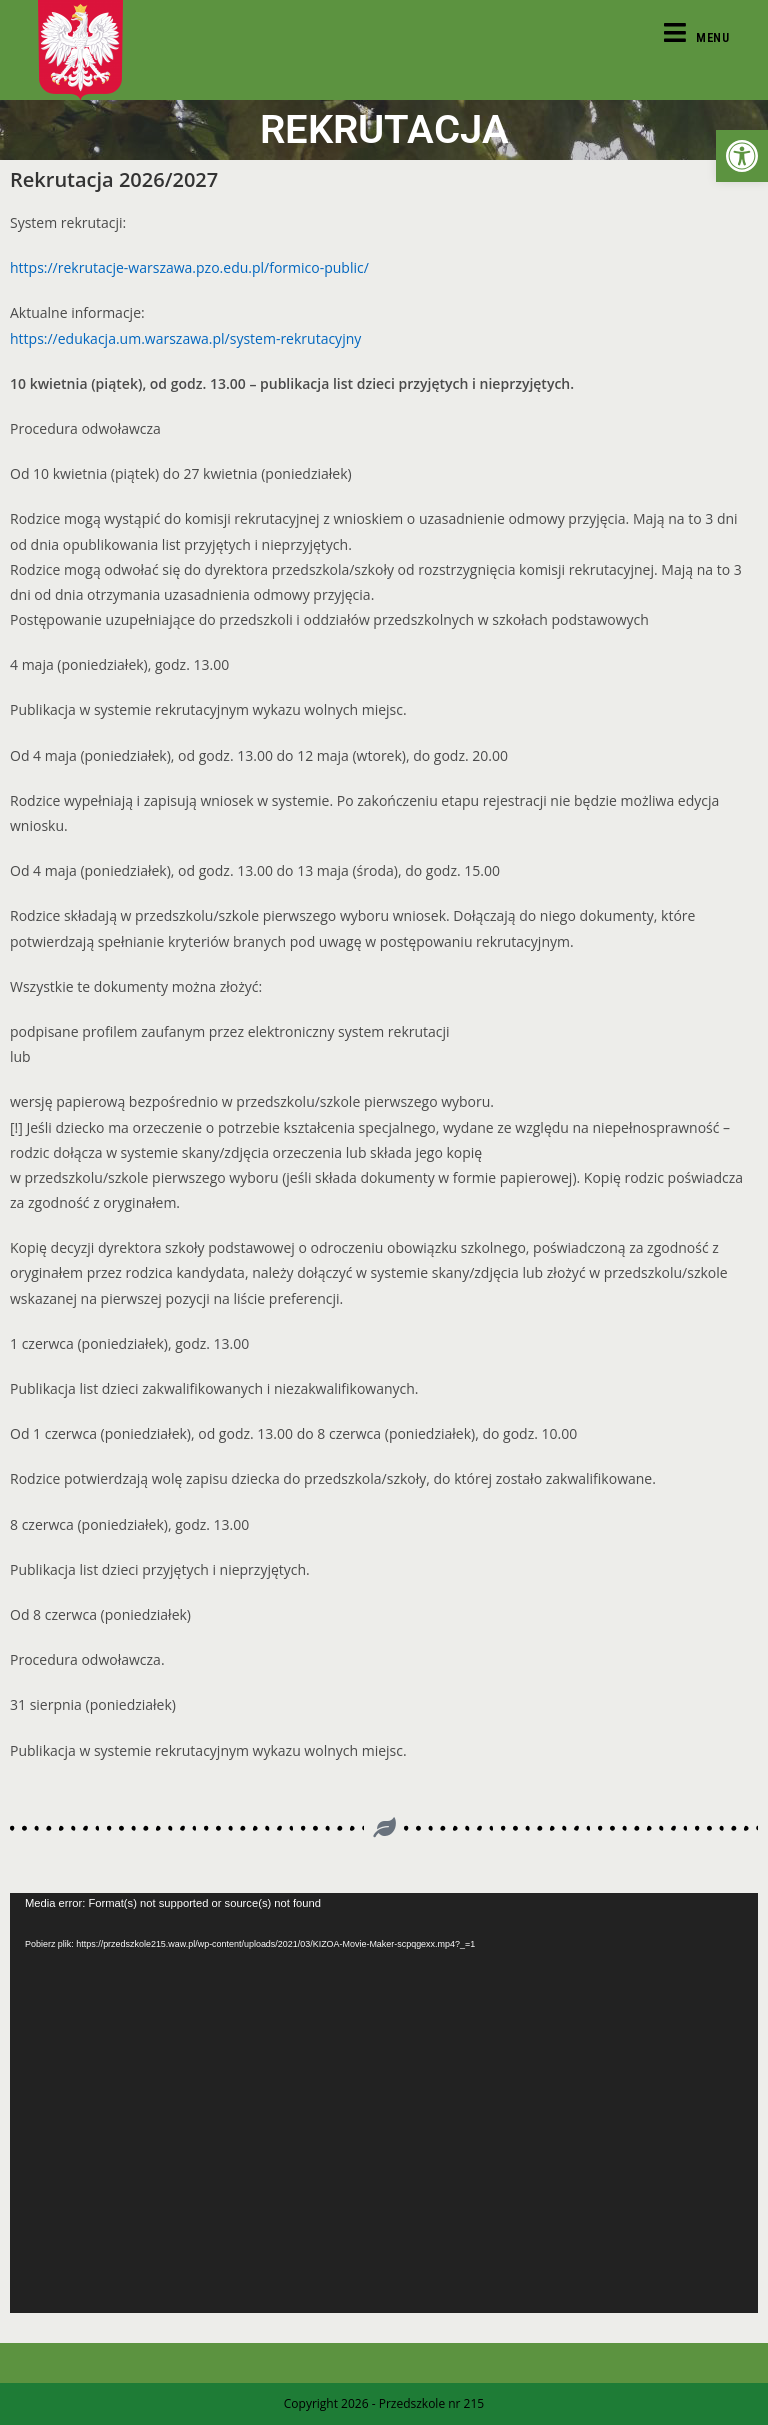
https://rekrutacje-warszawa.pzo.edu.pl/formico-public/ (189, 267)
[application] (384, 2103)
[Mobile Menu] (697, 37)
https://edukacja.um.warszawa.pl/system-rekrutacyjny (185, 338)
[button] (742, 156)
